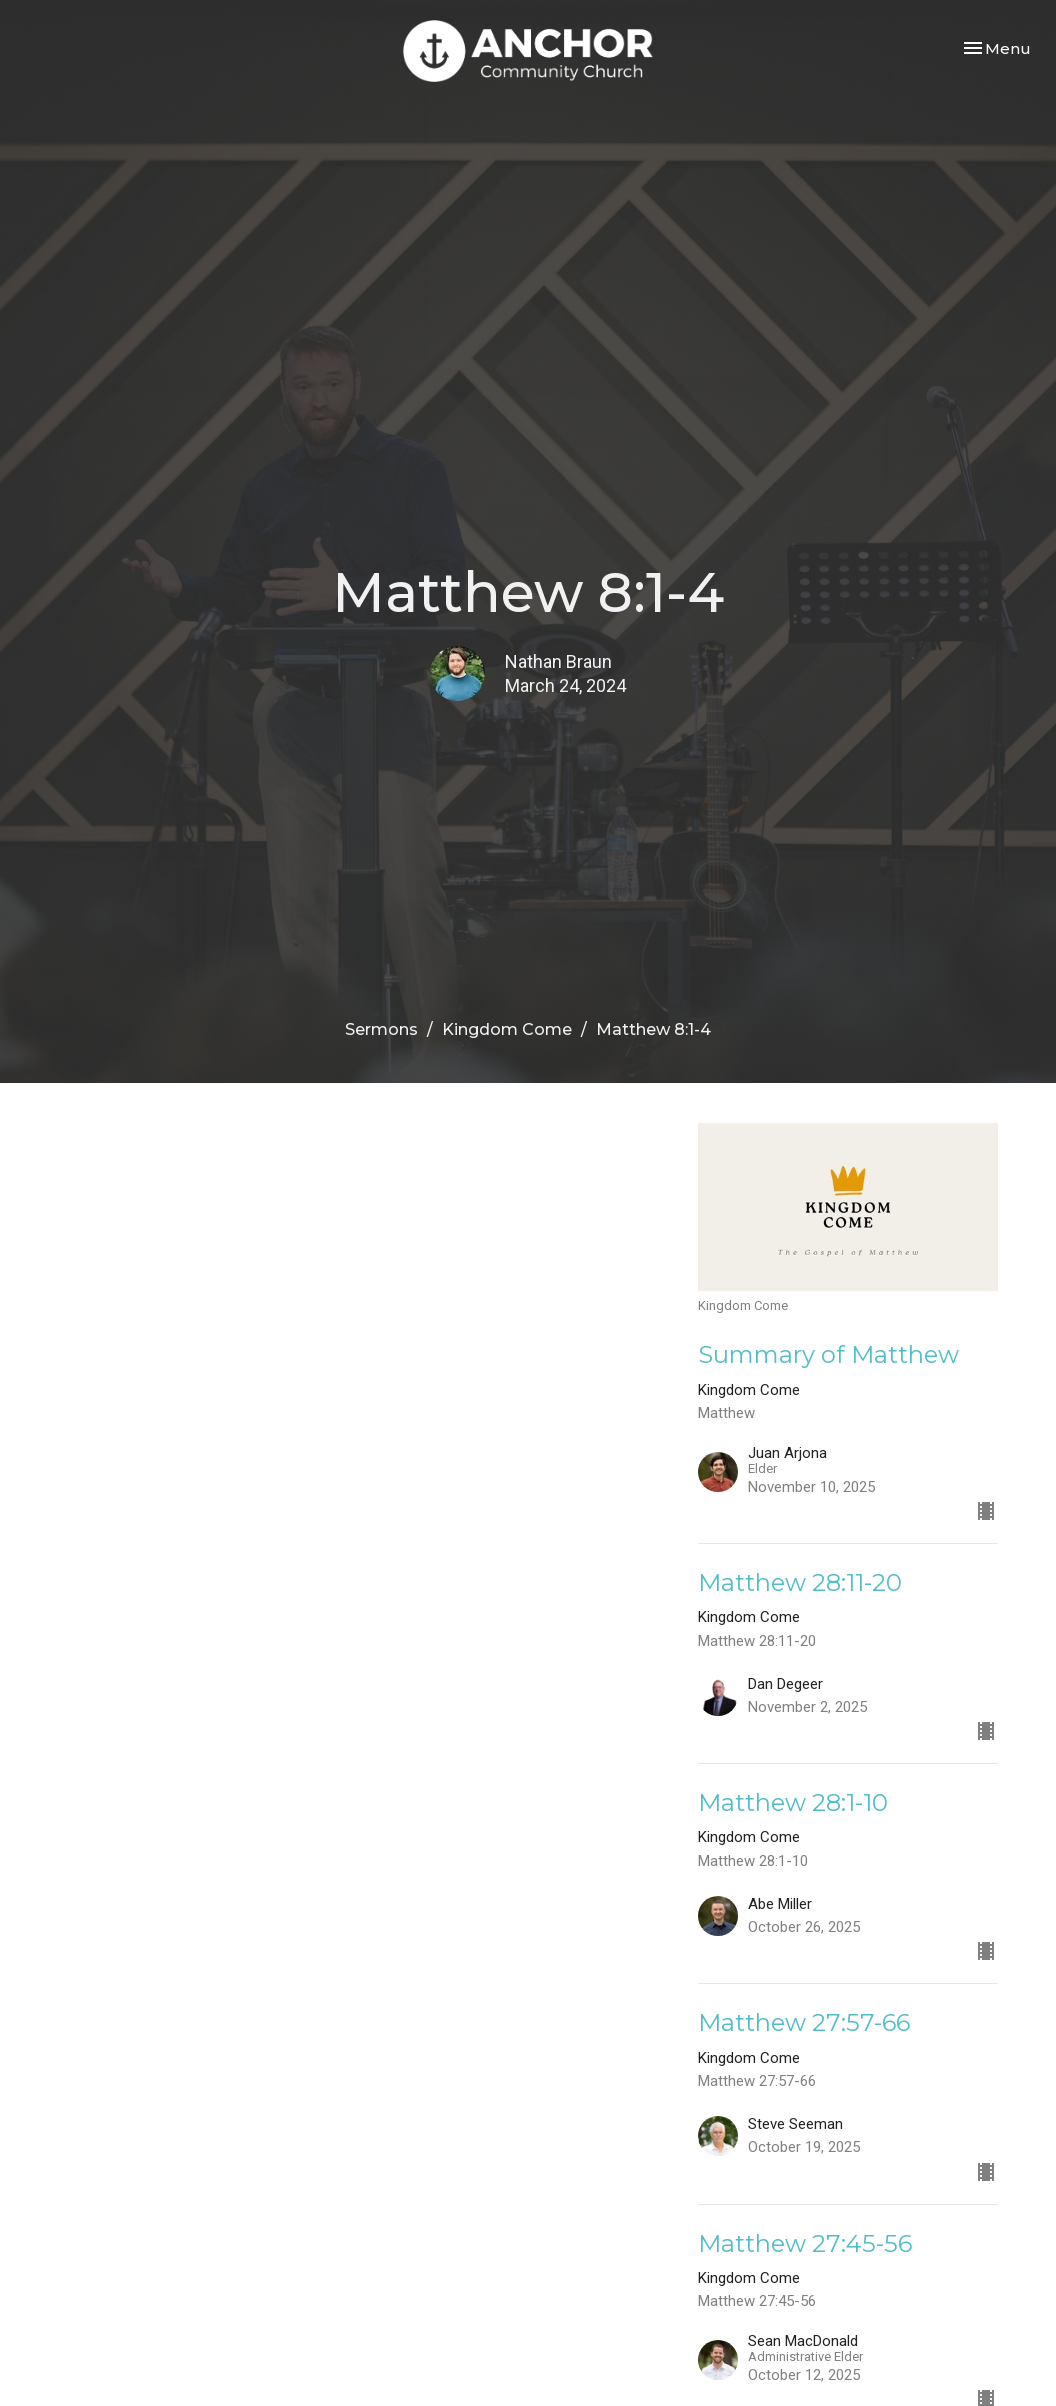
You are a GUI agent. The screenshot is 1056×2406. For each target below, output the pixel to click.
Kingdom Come (507, 1029)
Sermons (381, 1029)
